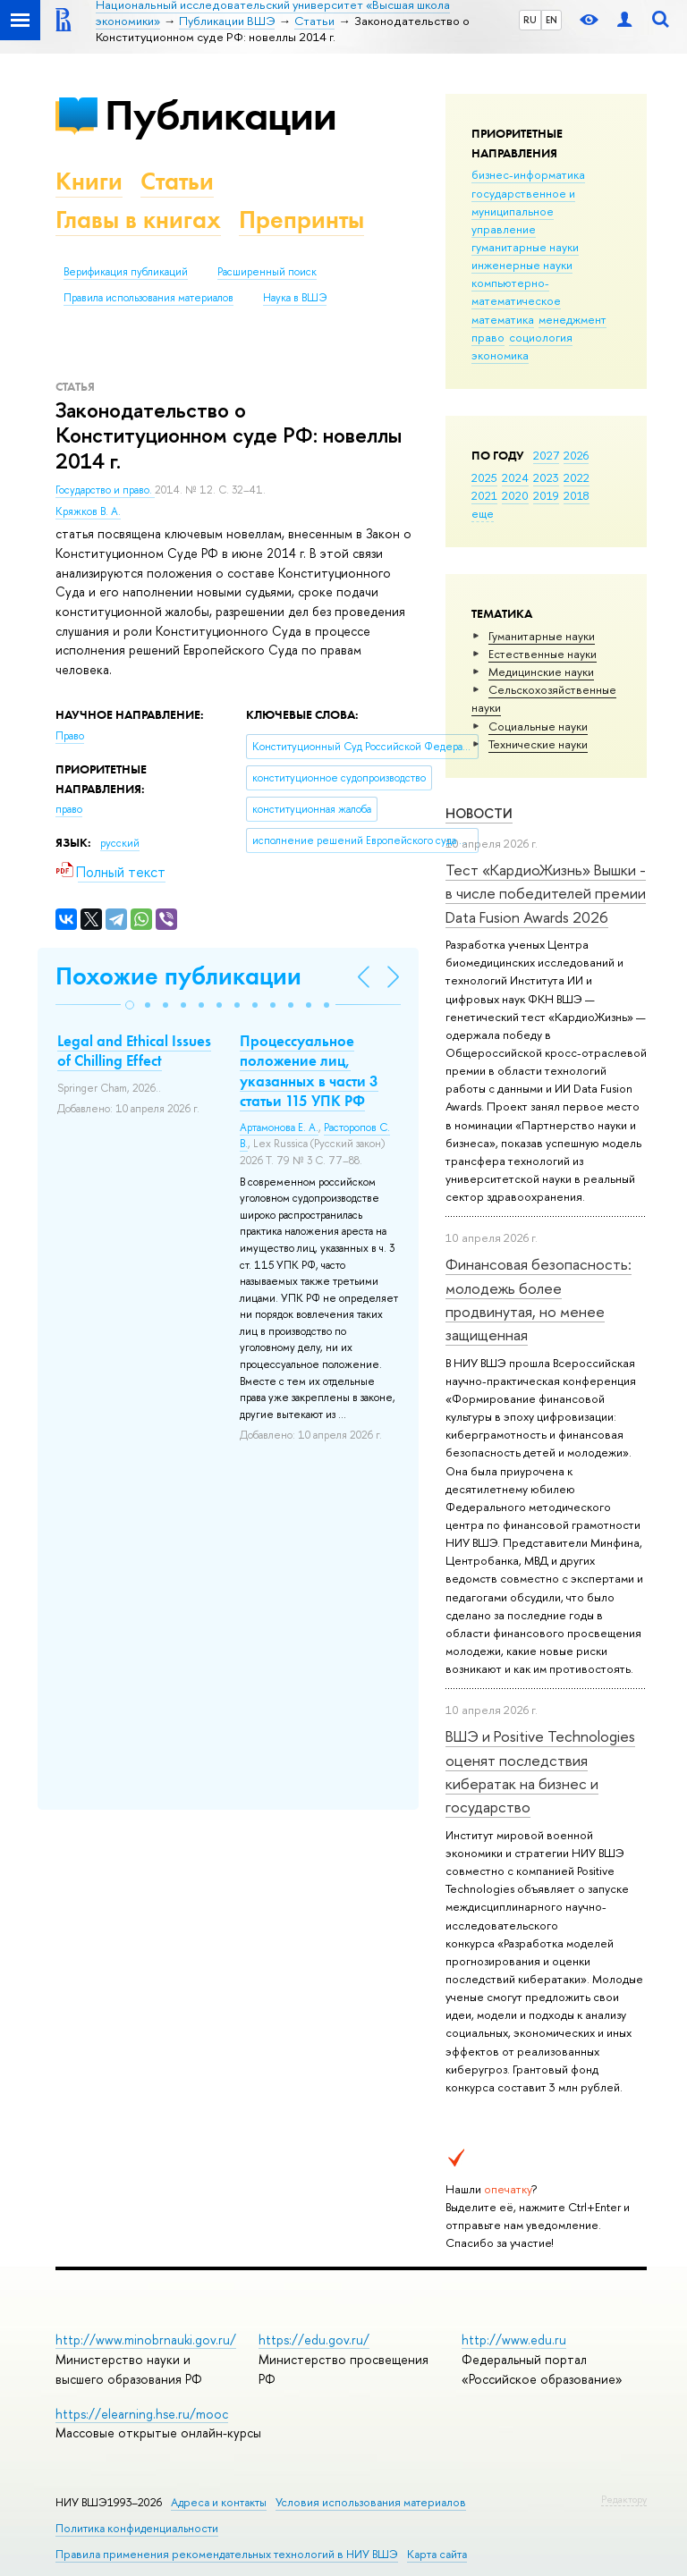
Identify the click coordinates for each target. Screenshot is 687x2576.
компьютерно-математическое (516, 291)
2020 (515, 495)
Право (69, 736)
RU (530, 19)
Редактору (624, 2499)
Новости (479, 813)
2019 (546, 495)
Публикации (220, 115)
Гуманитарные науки (541, 636)
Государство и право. (105, 490)
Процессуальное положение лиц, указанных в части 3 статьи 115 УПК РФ (309, 1070)
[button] (130, 1005)
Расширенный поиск (267, 272)
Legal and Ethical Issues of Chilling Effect (134, 1050)
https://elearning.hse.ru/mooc (141, 2413)
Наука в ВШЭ (295, 298)
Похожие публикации (178, 976)
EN (551, 19)
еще (482, 513)
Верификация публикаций (126, 272)
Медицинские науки (541, 671)
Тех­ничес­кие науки (538, 744)
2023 (546, 477)
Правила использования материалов (148, 298)
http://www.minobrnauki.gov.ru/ (145, 2339)
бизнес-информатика (528, 174)
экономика (500, 355)
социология (540, 337)
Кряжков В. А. (88, 511)
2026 (576, 455)
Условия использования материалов (371, 2502)
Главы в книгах (138, 219)
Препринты (301, 219)
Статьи (177, 181)
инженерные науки (521, 265)
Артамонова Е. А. (279, 1127)
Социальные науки (538, 726)
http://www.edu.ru (514, 2339)
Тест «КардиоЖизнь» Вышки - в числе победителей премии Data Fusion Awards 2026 (545, 893)
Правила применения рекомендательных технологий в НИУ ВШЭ (226, 2554)
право (488, 337)
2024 (515, 477)
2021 (484, 495)
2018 (576, 495)
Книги (89, 181)
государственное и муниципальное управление (523, 211)
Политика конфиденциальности (136, 2528)
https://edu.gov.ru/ (314, 2339)
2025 (484, 477)
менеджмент (572, 319)
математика (502, 319)
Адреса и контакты (219, 2502)
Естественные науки (542, 654)
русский (120, 843)
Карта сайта (437, 2554)
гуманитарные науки (525, 247)
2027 (546, 455)
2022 (576, 477)
